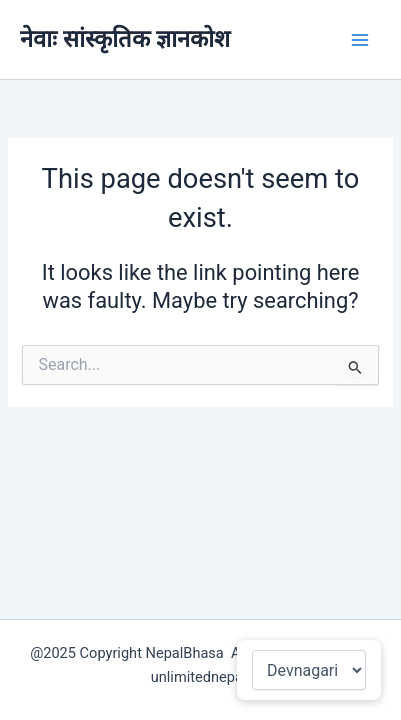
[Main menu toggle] (360, 40)
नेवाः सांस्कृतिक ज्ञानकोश (125, 39)
